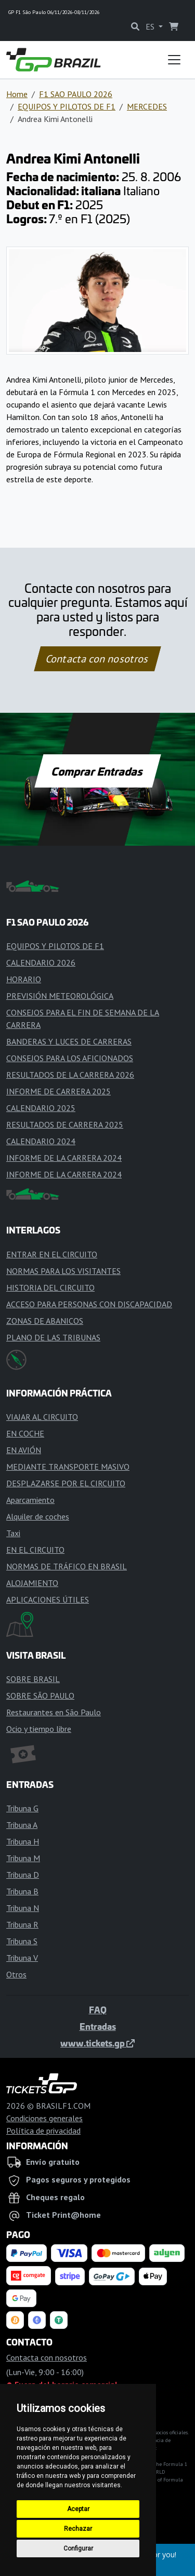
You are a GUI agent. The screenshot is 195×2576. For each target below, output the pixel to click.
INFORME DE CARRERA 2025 (58, 1091)
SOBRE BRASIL (33, 1679)
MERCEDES (147, 106)
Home (17, 94)
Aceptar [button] (78, 2509)
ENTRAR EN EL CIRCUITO (51, 1254)
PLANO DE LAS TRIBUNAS (53, 1337)
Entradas (98, 2026)
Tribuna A (21, 1825)
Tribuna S (21, 1941)
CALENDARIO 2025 (40, 1108)
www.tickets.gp (97, 2043)
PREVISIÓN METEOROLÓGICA (59, 996)
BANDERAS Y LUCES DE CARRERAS (69, 1041)
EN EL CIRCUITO (35, 1549)
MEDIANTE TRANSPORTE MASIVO (67, 1466)
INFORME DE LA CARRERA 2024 (64, 1158)
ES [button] (151, 26)
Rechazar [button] (78, 2528)
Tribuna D (22, 1874)
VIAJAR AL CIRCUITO (42, 1417)
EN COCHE (25, 1433)
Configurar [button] (78, 2548)
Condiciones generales (44, 2118)
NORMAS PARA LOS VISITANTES (63, 1271)
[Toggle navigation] (174, 59)
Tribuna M (23, 1858)
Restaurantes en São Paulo (53, 1712)
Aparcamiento (30, 1500)
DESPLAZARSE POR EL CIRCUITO (65, 1483)
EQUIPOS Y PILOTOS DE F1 (66, 106)
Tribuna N (22, 1908)
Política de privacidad (43, 2130)
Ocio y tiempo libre (38, 1729)
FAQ (98, 2009)
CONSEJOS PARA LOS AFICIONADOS (69, 1058)
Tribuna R (22, 1924)
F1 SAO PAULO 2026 (75, 94)
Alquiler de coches (37, 1516)
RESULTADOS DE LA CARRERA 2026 (70, 1074)
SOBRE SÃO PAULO (40, 1695)
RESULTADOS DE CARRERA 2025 (64, 1124)
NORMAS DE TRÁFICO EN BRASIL (66, 1566)
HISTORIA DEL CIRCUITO (50, 1287)
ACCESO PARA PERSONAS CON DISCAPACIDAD (89, 1304)
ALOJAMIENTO (32, 1583)
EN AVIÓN (23, 1450)
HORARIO (23, 979)
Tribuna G (22, 1808)
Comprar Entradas (98, 771)
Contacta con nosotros (98, 659)
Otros (16, 1974)
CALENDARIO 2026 (40, 962)
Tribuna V (22, 1958)
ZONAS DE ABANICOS (44, 1321)
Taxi (13, 1533)
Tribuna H (22, 1841)
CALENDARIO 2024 (40, 1141)
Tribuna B (22, 1891)
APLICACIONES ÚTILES (47, 1599)
